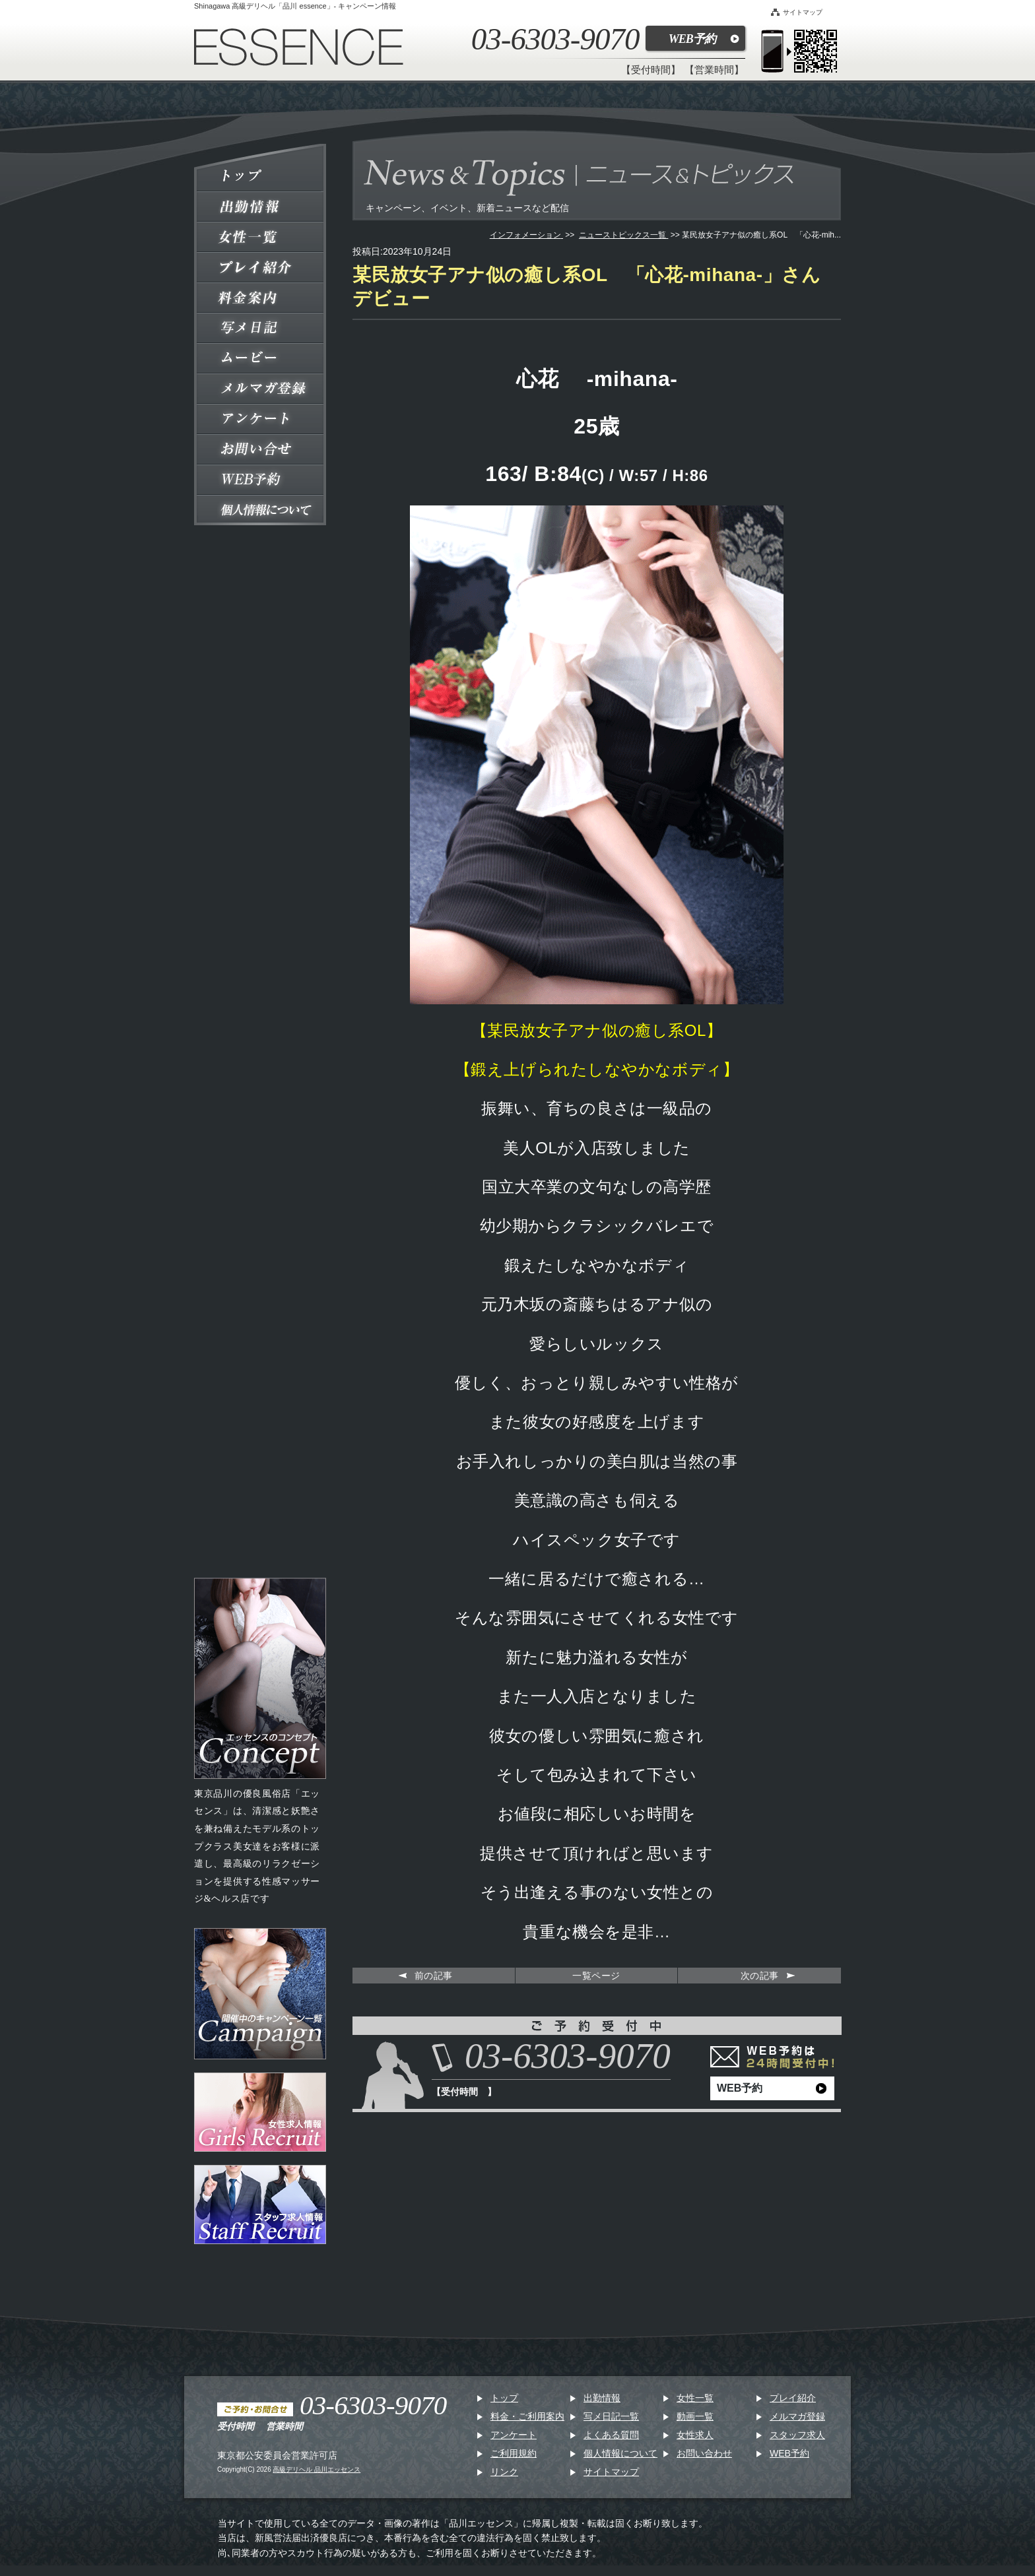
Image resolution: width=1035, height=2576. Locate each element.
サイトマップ (796, 12)
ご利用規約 (513, 2453)
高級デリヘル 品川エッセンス (316, 2469)
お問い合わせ (704, 2453)
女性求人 (695, 2435)
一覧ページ (596, 1975)
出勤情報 (602, 2398)
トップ (504, 2398)
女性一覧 (695, 2398)
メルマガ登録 (797, 2416)
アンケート (513, 2435)
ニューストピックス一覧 (623, 235)
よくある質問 (611, 2435)
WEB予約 (692, 39)
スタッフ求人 (797, 2435)
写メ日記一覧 (611, 2416)
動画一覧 (695, 2416)
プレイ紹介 (793, 2398)
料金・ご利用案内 (527, 2416)
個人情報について (620, 2453)
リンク (504, 2471)
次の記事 (760, 1975)
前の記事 (434, 1975)
